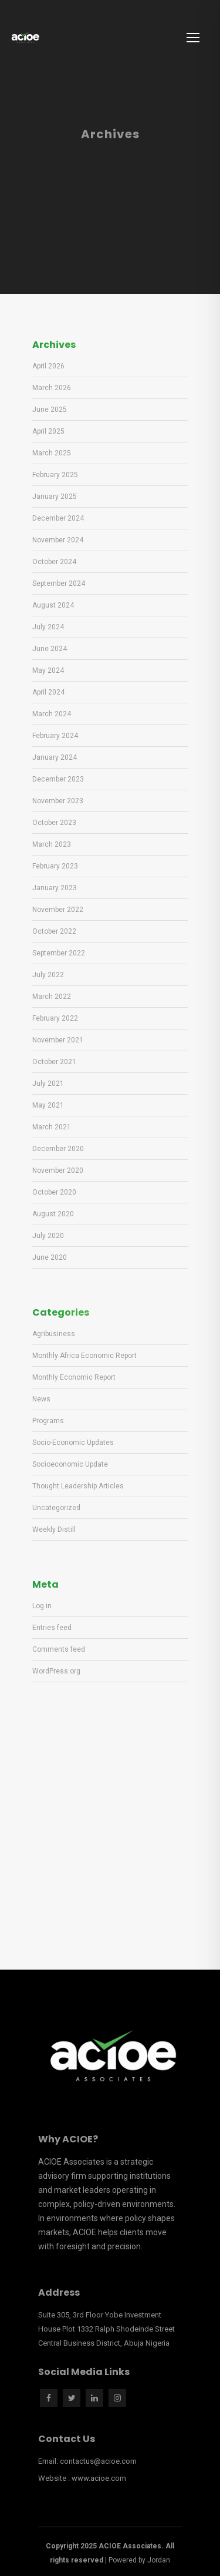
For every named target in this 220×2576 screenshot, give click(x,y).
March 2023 (51, 844)
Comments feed (58, 1649)
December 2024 (58, 518)
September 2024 (58, 583)
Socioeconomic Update (70, 1464)
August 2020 (53, 1214)
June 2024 (49, 649)
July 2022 (48, 975)
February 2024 (55, 736)
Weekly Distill (54, 1529)
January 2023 (54, 888)
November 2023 (57, 801)
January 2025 (54, 496)
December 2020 (58, 1149)
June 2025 (49, 409)
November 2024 (57, 540)
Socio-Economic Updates (73, 1442)
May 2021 (48, 1105)
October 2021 (54, 1062)
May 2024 (48, 670)
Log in (42, 1606)
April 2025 (48, 431)
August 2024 (53, 605)
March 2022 (51, 996)
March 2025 (51, 453)
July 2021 (48, 1083)
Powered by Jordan (139, 2560)
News (41, 1399)
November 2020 (57, 1170)
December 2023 (58, 779)
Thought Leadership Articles (78, 1486)
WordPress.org (56, 1671)
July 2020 (48, 1236)
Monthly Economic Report (74, 1377)
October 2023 (54, 823)
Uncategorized (56, 1508)
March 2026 (51, 388)
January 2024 (54, 757)
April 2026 (48, 366)
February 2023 (55, 866)
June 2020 (49, 1257)
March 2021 (51, 1127)
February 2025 (55, 475)
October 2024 (54, 562)
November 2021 (57, 1040)
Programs (48, 1421)
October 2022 (54, 931)
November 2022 (57, 909)
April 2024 (48, 692)
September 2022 (58, 953)
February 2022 (55, 1018)
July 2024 (48, 627)
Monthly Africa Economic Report (84, 1355)
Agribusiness (53, 1334)
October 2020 (54, 1192)
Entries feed (52, 1628)
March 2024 (51, 714)
